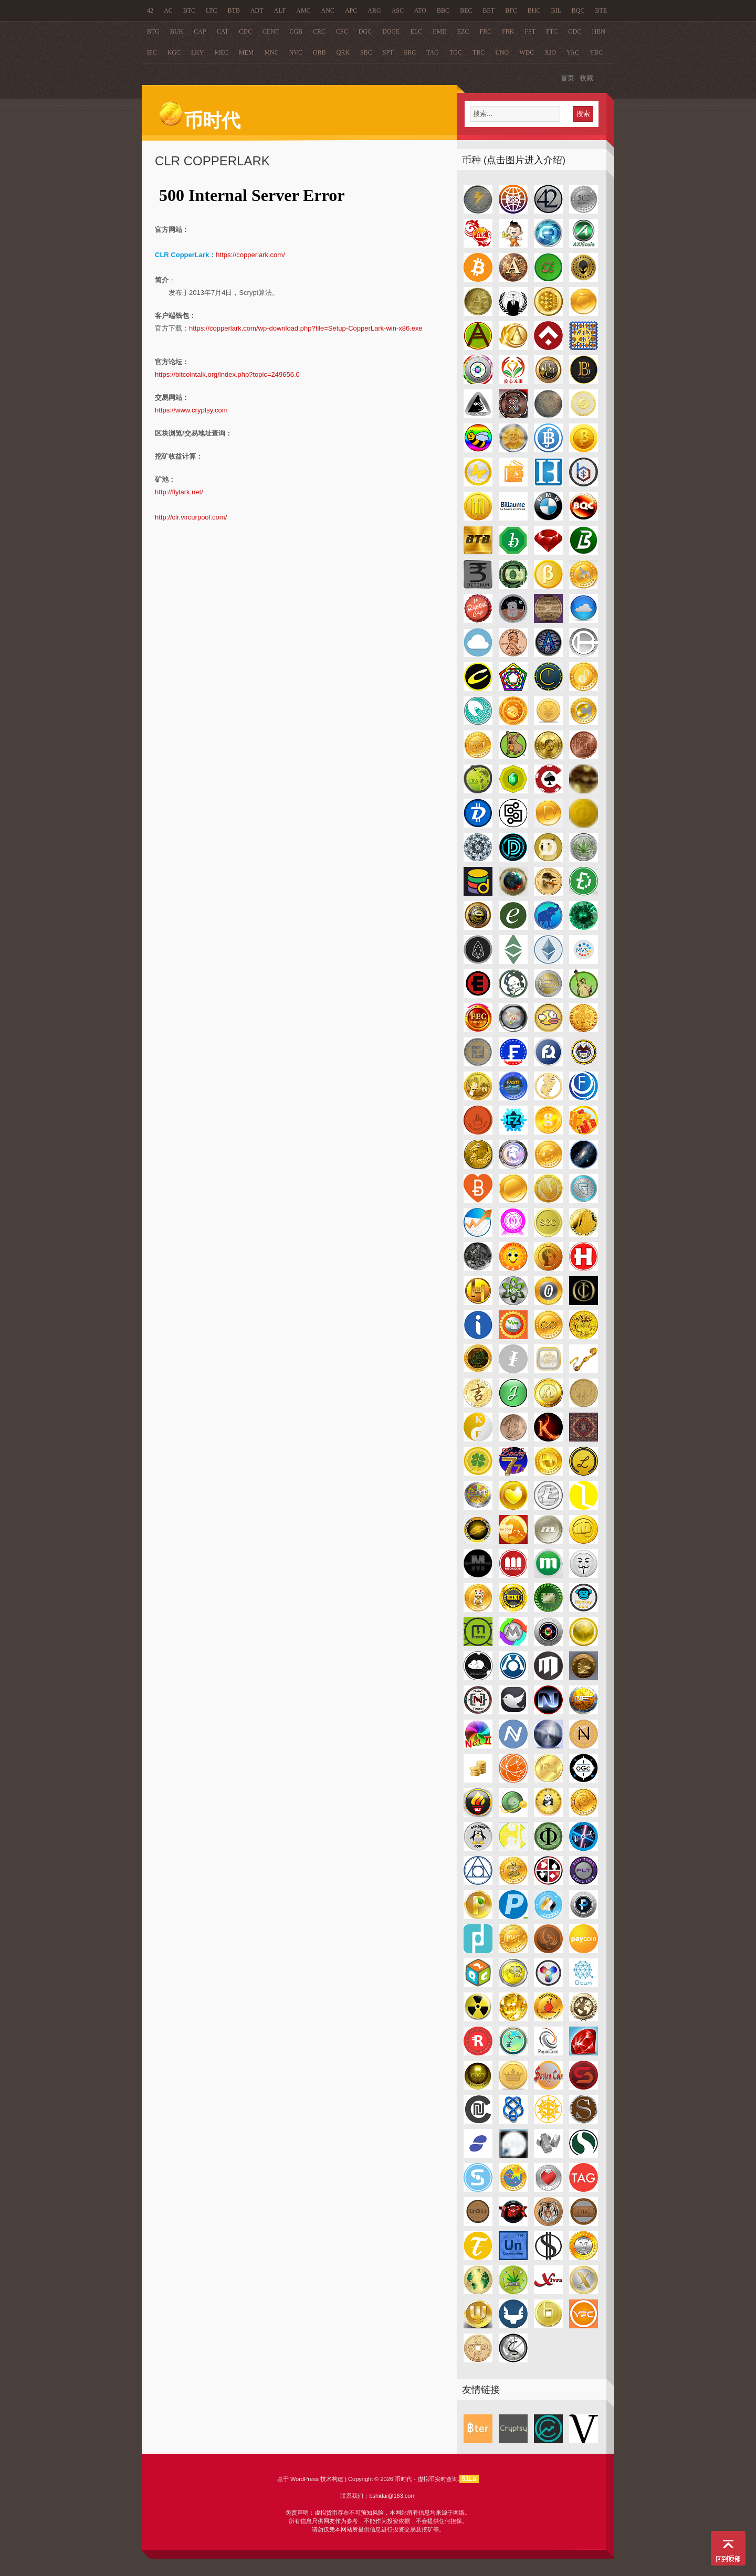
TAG (432, 52)
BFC (511, 10)
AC (168, 10)
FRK (508, 31)
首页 (567, 78)
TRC (478, 52)
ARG (374, 10)
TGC (455, 52)
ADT (257, 10)
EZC (463, 31)
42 (150, 10)
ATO (420, 10)
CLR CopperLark (212, 161)
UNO (502, 52)
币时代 (199, 120)
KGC (174, 52)
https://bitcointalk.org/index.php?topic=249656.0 (227, 374)
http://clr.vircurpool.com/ (191, 517)
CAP (200, 31)
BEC (466, 10)
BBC (443, 10)
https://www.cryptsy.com (191, 410)
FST (530, 31)
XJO (550, 52)
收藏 (586, 78)
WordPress (304, 2479)
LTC (211, 10)
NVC (295, 52)
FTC (552, 31)
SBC (366, 52)
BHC (534, 10)
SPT (388, 52)
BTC (189, 10)
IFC (152, 52)
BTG (153, 31)
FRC (485, 31)
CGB (295, 31)
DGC (365, 31)
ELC (416, 31)
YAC (572, 52)
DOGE (391, 31)
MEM (246, 52)
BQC (578, 10)
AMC (303, 10)
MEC (221, 52)
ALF (280, 10)
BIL (556, 10)
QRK (343, 52)
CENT (270, 31)
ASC (398, 10)
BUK (176, 31)
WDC (526, 52)
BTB (234, 10)
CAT (223, 31)
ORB (319, 52)
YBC (596, 52)
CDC (245, 31)
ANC (327, 10)
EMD (440, 31)
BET (488, 10)
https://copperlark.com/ (250, 255)
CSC (342, 31)
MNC (271, 52)
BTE (601, 10)
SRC (410, 52)
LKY (197, 52)
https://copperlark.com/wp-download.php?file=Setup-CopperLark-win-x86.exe (306, 328)
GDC (574, 31)
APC (351, 10)
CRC (319, 31)
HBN (598, 31)
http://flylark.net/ (179, 492)
